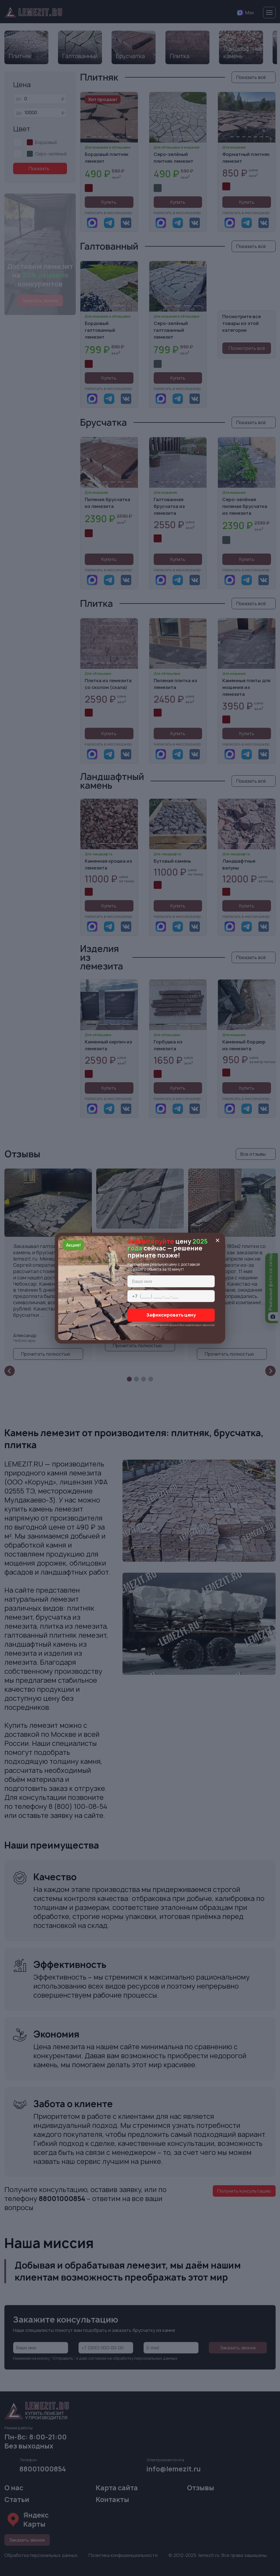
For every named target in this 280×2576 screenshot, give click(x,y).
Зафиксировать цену (171, 1315)
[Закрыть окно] (217, 1240)
